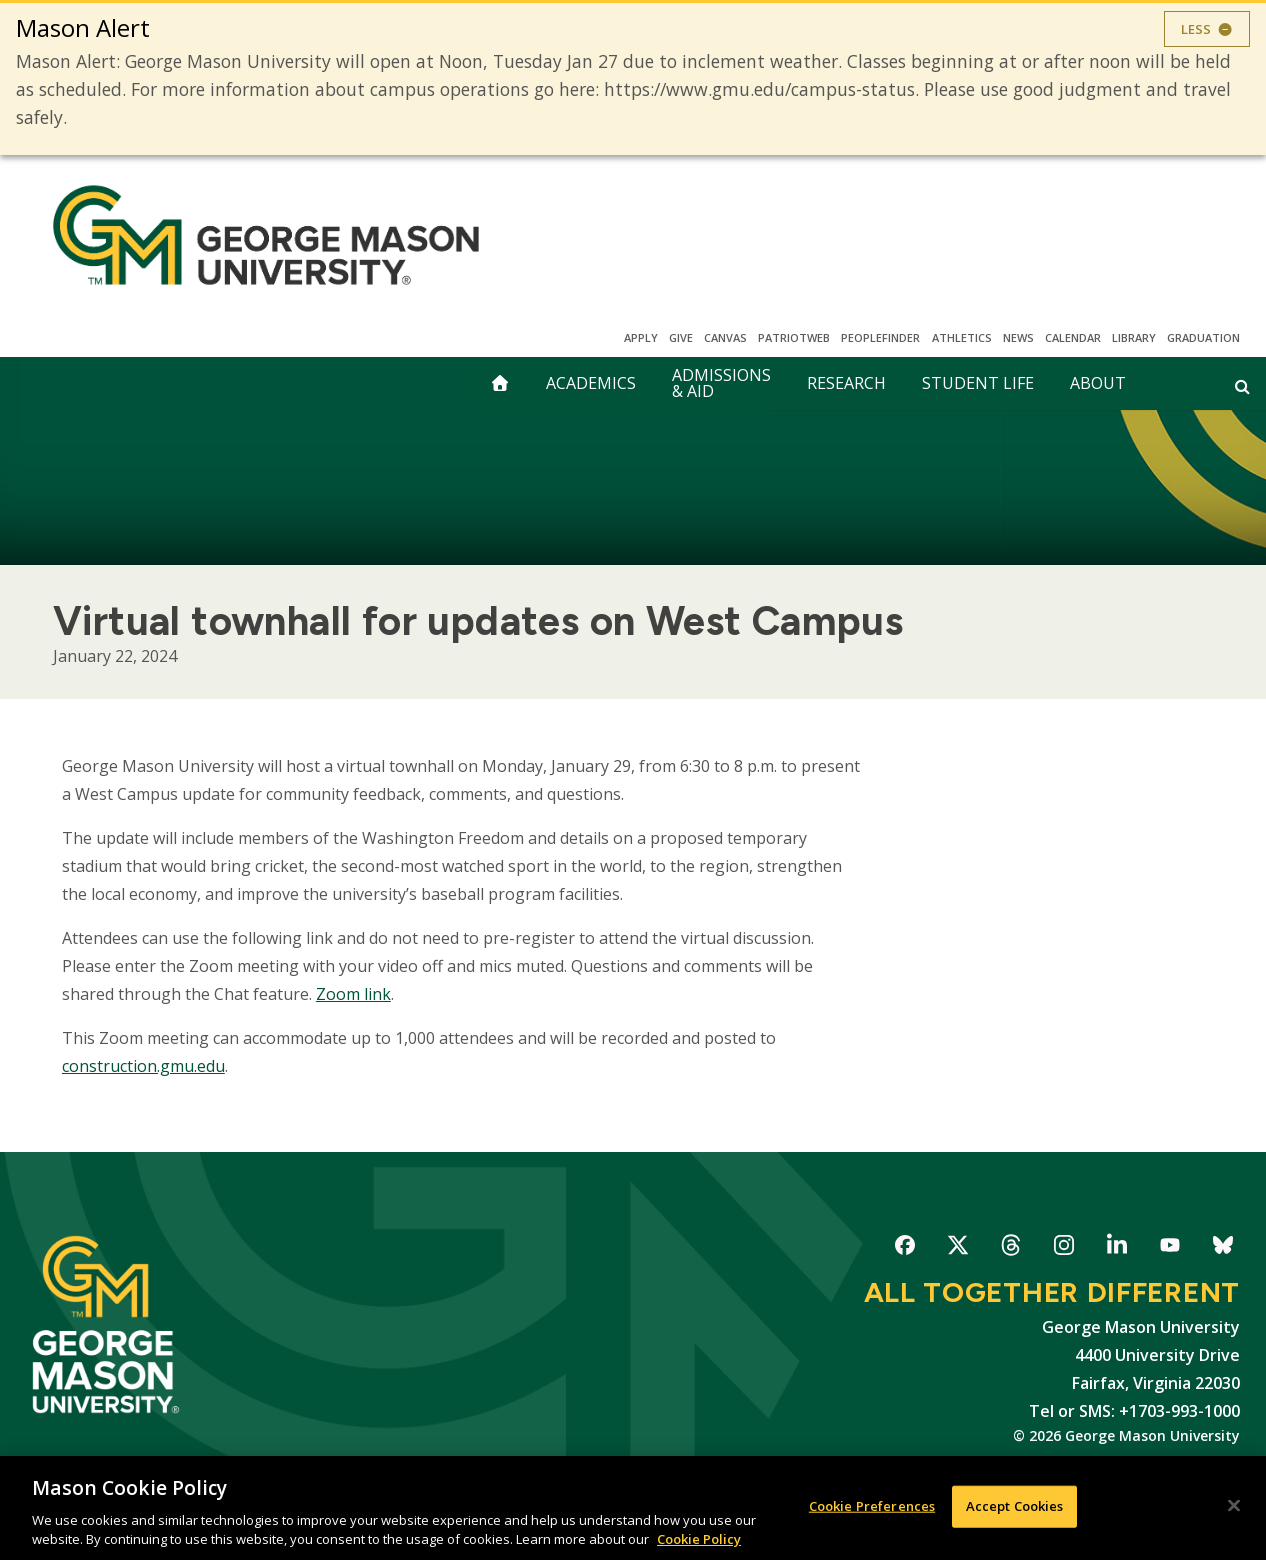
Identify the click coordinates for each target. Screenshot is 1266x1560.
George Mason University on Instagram (1063, 1248)
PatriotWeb (794, 337)
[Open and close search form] (1242, 386)
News (1018, 337)
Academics (591, 383)
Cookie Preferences (872, 1506)
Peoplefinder (880, 337)
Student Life (978, 383)
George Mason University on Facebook (904, 1248)
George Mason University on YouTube (1169, 1248)
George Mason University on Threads (1010, 1248)
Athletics (962, 337)
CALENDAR (1073, 337)
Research (846, 383)
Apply (641, 337)
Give (681, 337)
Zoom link (353, 994)
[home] (500, 383)
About (1098, 383)
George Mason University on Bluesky (1222, 1248)
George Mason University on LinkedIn (1116, 1248)
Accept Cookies (1015, 1506)
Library (1134, 337)
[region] (633, 1508)
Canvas (725, 337)
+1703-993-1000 (1179, 1411)
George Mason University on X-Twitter (957, 1248)
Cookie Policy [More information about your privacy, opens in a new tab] (699, 1539)
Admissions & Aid (721, 383)
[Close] (1234, 1506)
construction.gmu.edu (143, 1066)
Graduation (1203, 337)
